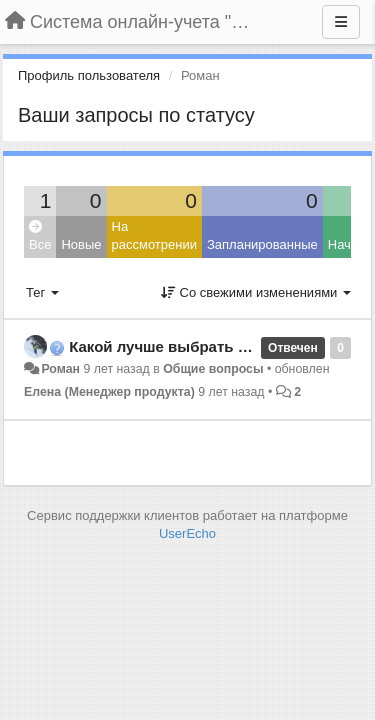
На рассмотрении (154, 236)
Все (40, 236)
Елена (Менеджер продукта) (109, 392)
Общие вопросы (213, 369)
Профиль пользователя (89, 75)
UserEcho (187, 533)
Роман (60, 369)
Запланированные (262, 244)
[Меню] (341, 22)
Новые (81, 244)
